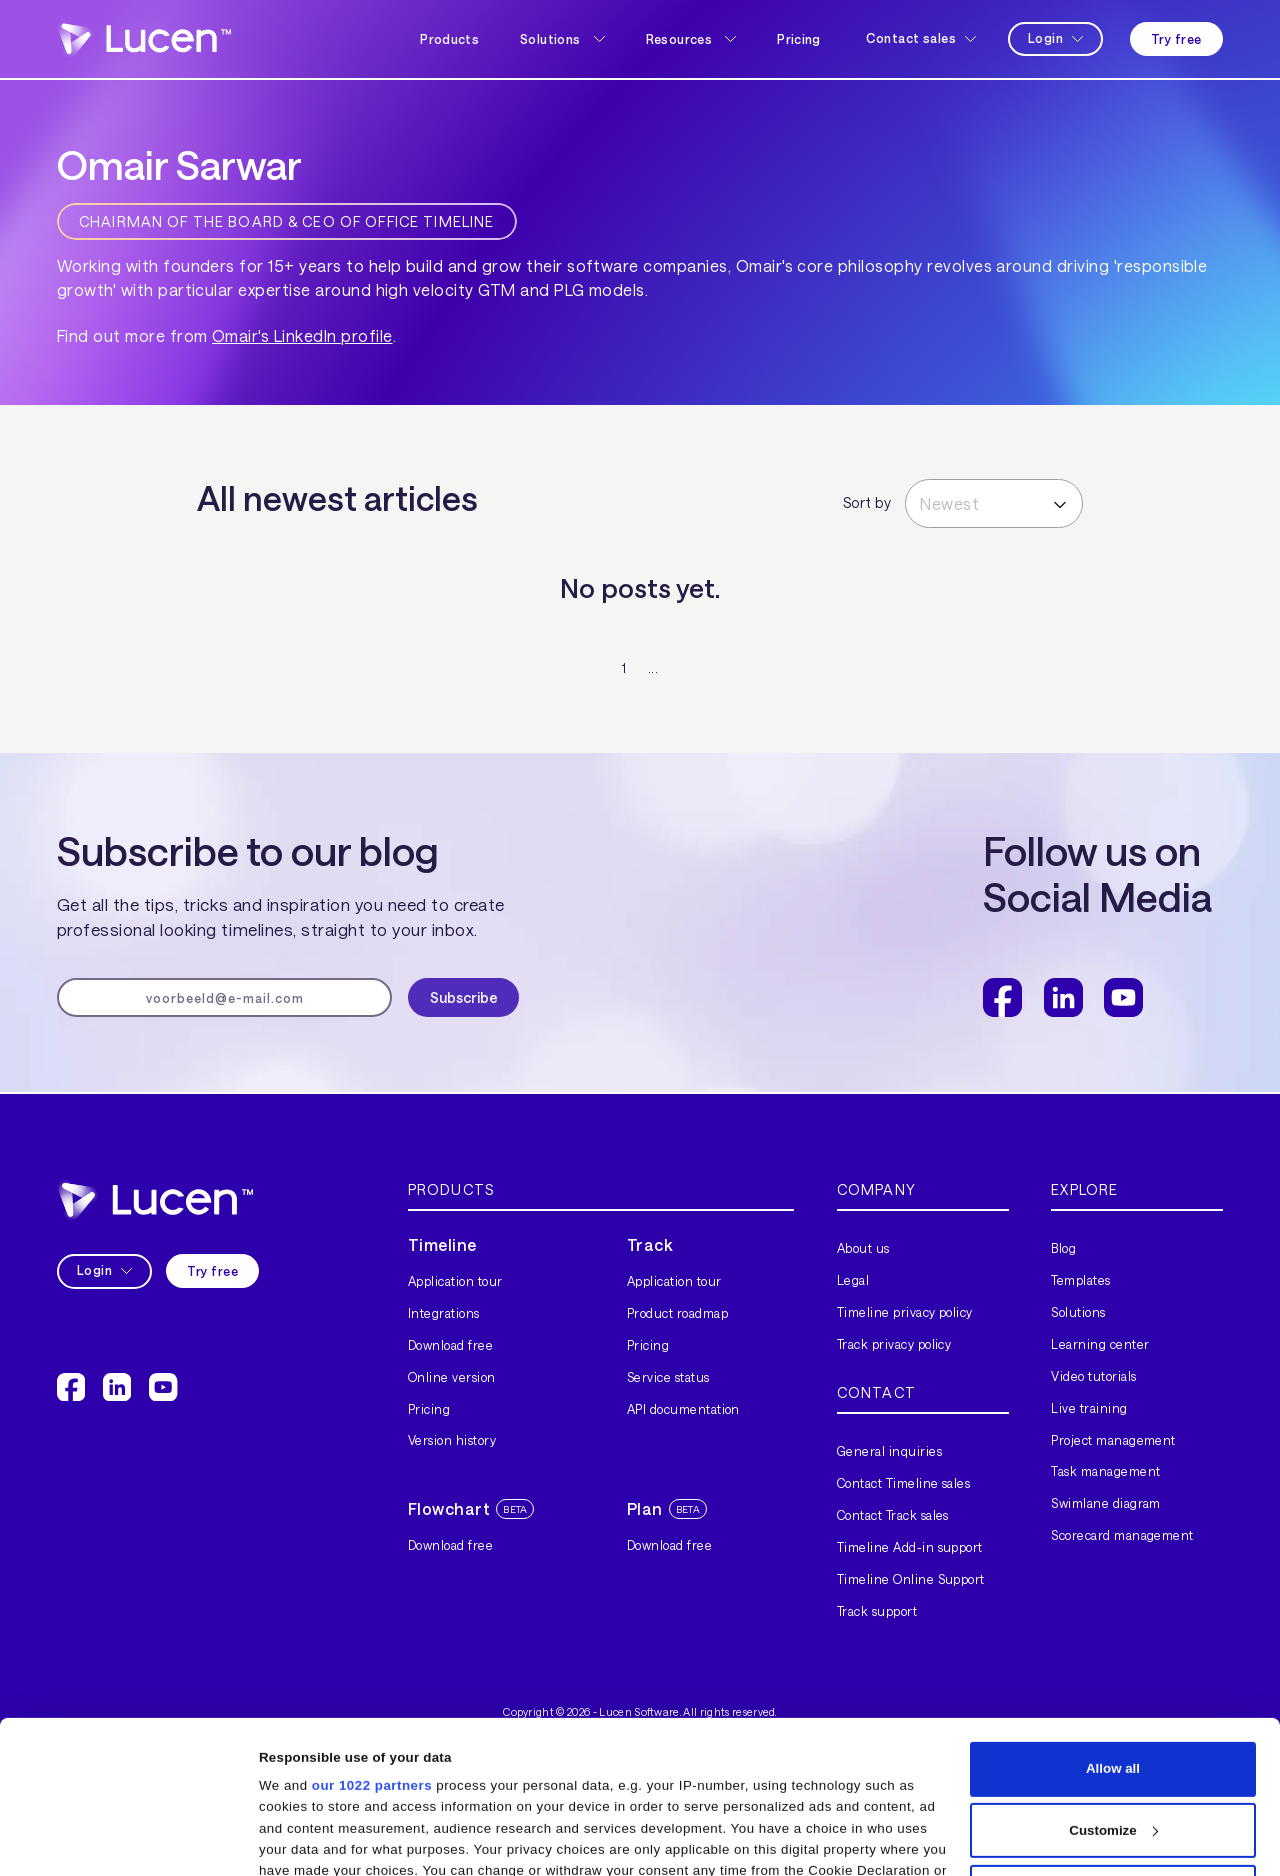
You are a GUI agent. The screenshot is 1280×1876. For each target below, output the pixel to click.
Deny (1113, 1748)
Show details (300, 1838)
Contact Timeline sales (904, 1483)
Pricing (799, 39)
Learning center (1100, 1344)
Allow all (1113, 1625)
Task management (1105, 1471)
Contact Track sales (893, 1515)
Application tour (455, 1281)
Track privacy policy (894, 1344)
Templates (1080, 1280)
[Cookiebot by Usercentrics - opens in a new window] (129, 1838)
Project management (1113, 1440)
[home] (144, 38)
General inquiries (889, 1451)
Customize (1113, 1686)
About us (863, 1248)
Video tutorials (1093, 1376)
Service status (668, 1377)
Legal (853, 1280)
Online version (452, 1377)
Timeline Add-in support (910, 1547)
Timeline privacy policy (905, 1312)
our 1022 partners (372, 1642)
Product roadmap (677, 1313)
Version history (452, 1440)
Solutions (1078, 1312)
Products (449, 39)
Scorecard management (1122, 1535)
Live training (1089, 1408)
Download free (450, 1345)
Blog (1063, 1248)
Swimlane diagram (1106, 1503)
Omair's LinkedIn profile (302, 335)
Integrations (444, 1313)
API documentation (683, 1409)
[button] (562, 39)
